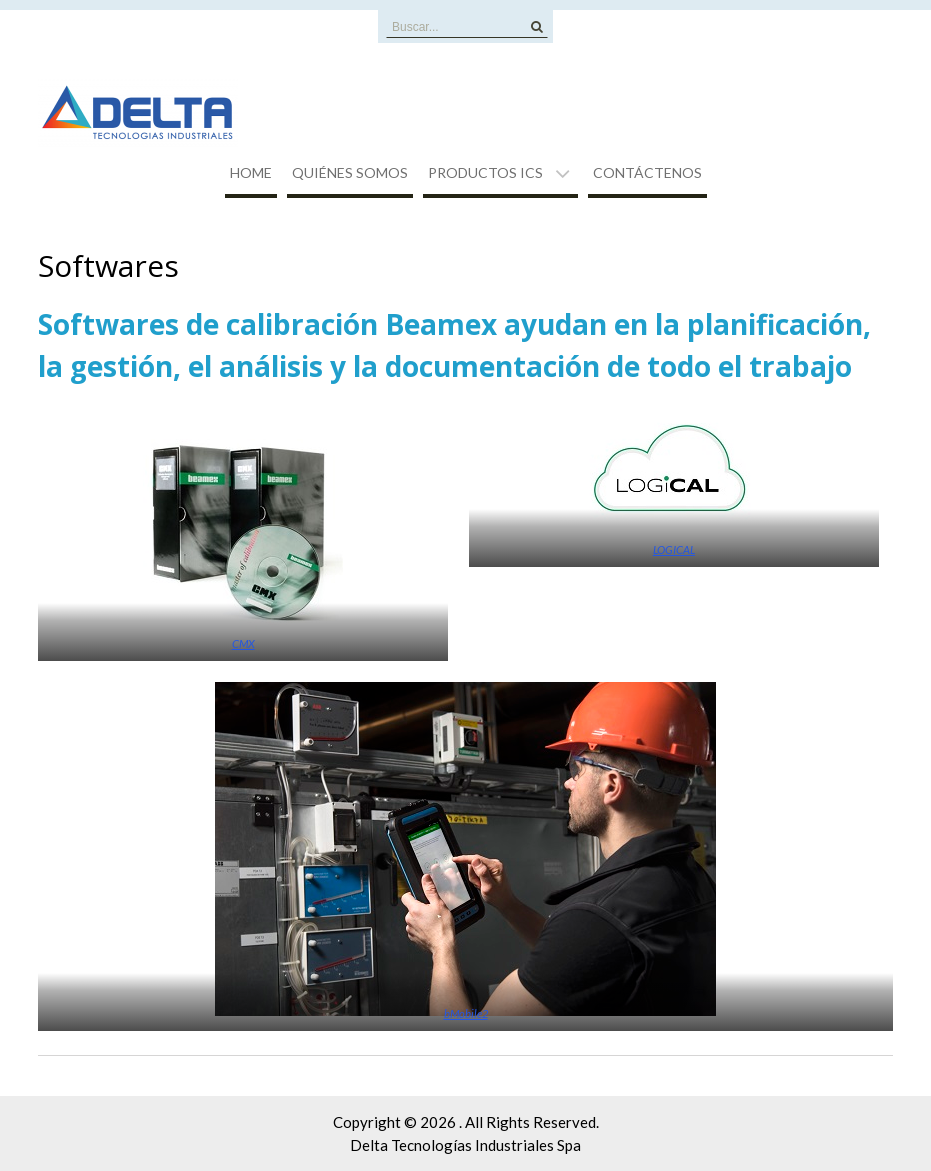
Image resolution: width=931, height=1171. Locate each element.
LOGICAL (674, 549)
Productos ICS (485, 172)
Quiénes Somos (350, 172)
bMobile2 (466, 1013)
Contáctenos (647, 172)
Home (251, 172)
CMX (243, 643)
